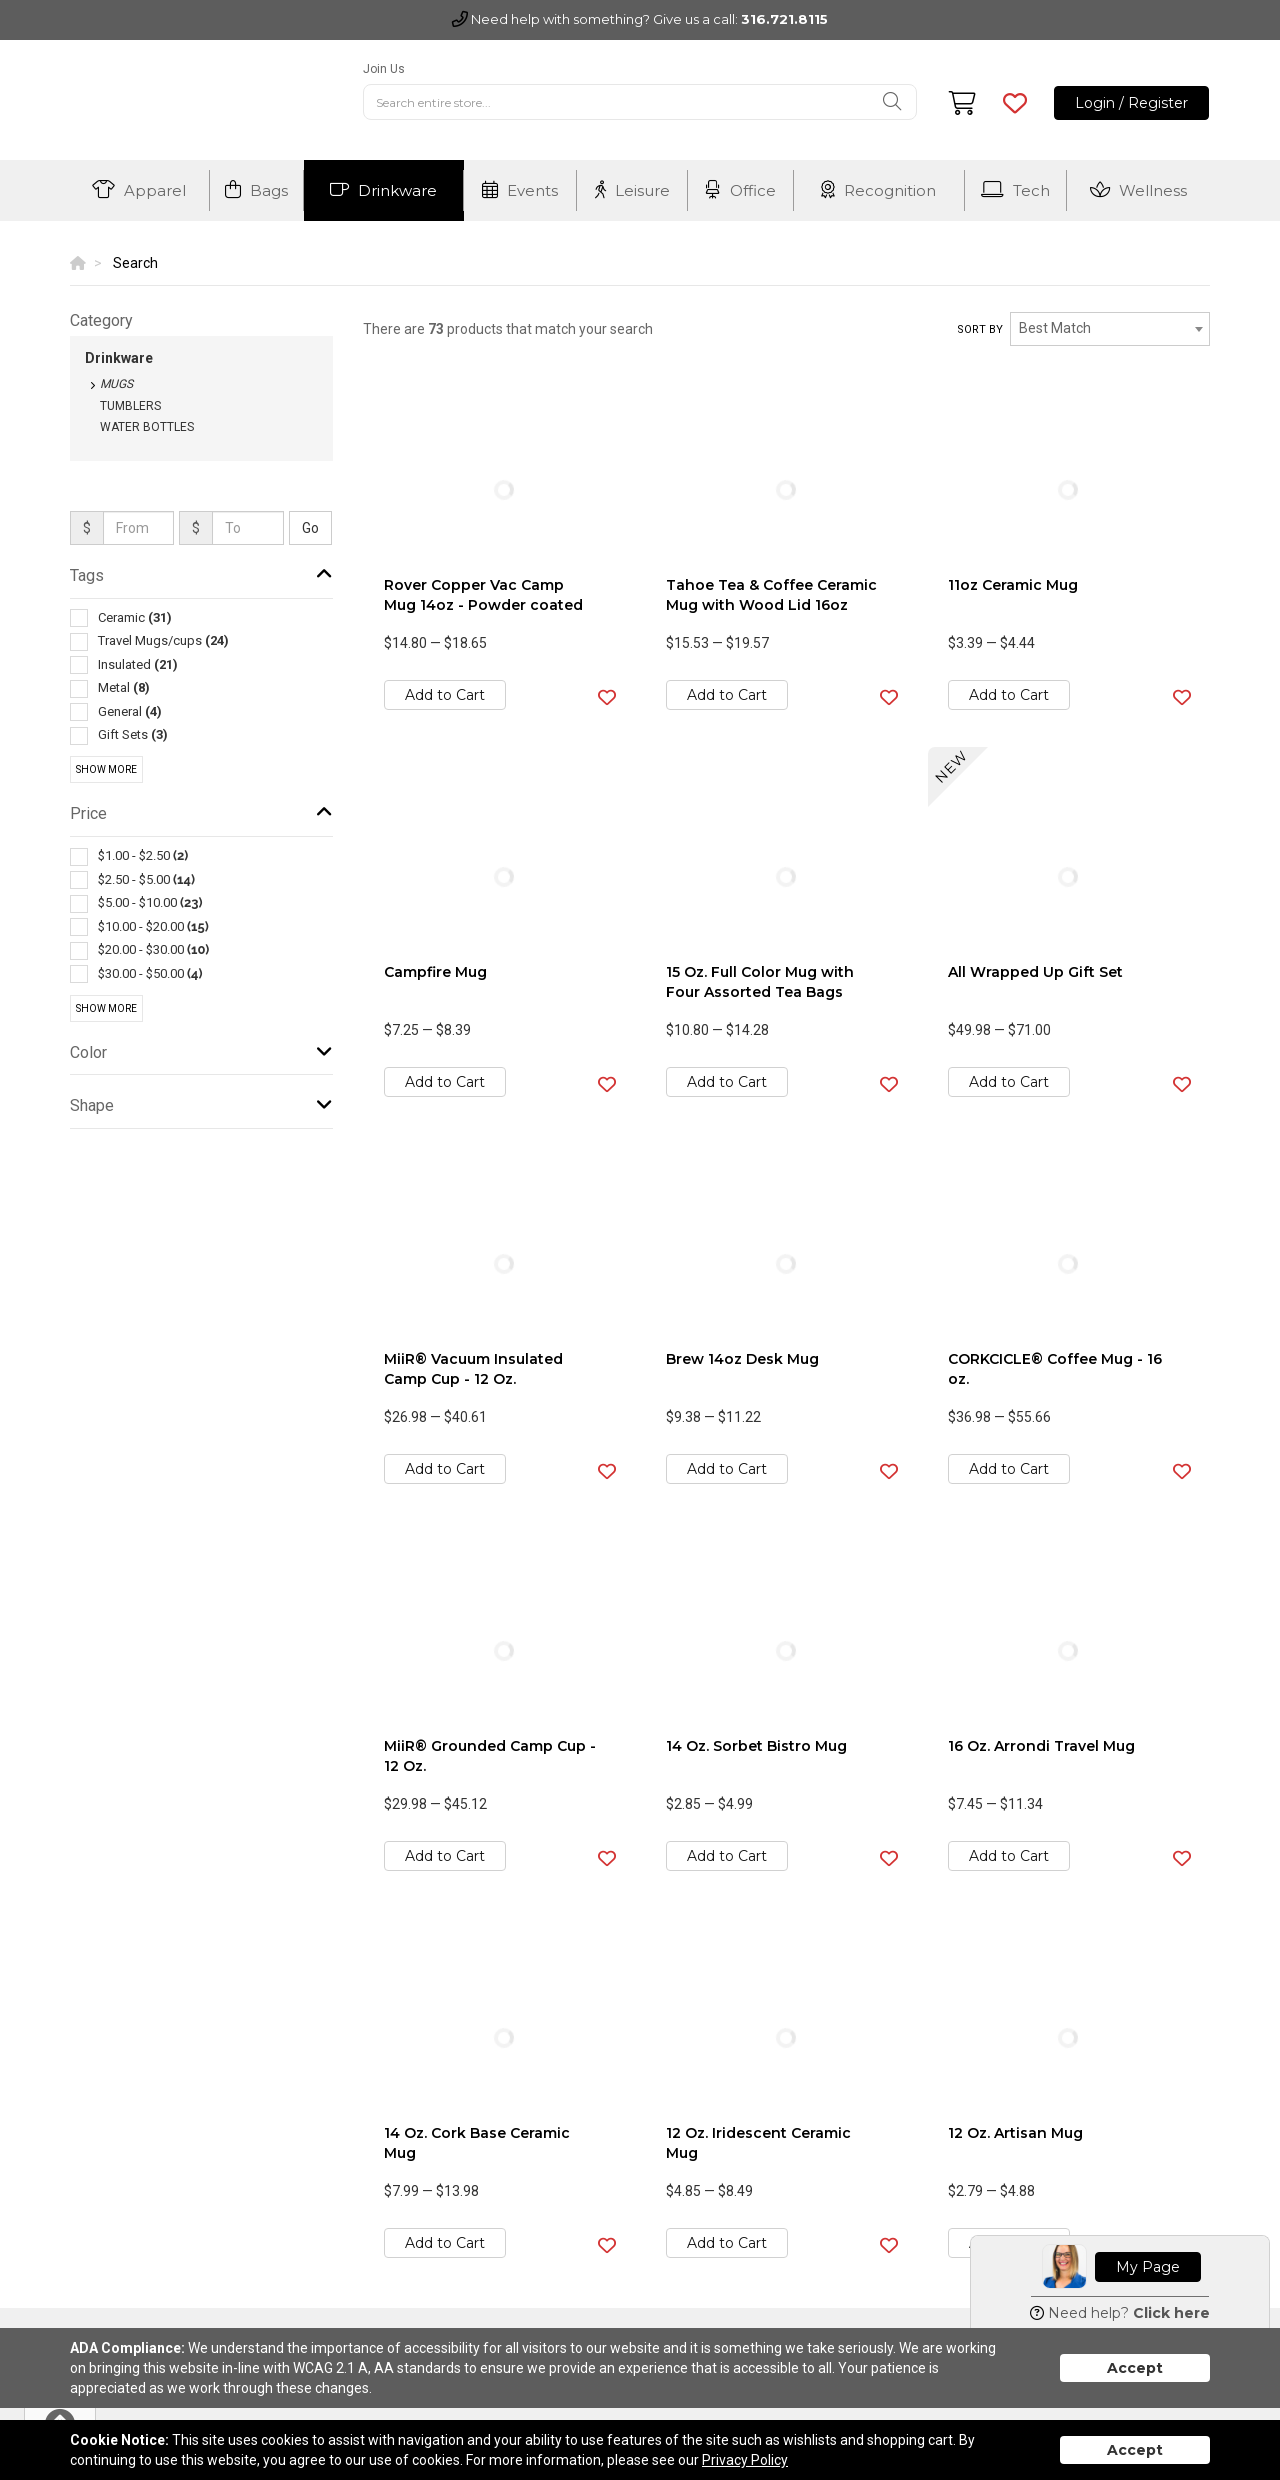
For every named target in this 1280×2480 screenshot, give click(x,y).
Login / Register (1131, 103)
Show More (106, 769)
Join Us (384, 69)
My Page (1148, 2267)
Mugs (116, 384)
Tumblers (130, 406)
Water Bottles (147, 427)
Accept (1135, 2368)
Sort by (980, 329)
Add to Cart (445, 695)
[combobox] (1110, 329)
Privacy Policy (745, 2460)
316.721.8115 (784, 19)
